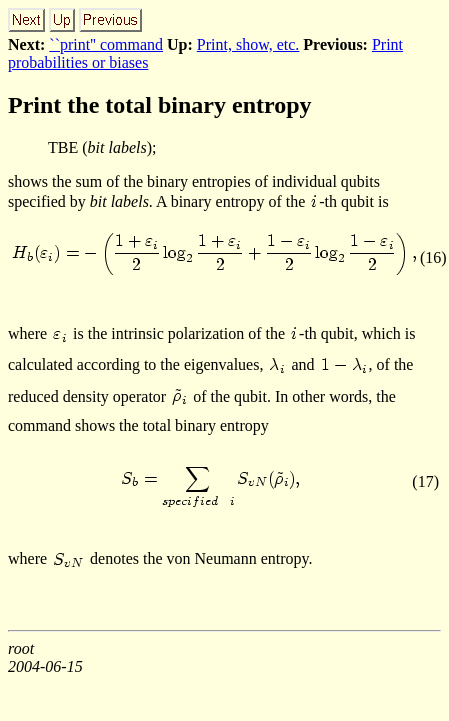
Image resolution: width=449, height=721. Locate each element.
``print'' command (106, 44)
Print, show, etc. (248, 44)
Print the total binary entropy (160, 105)
